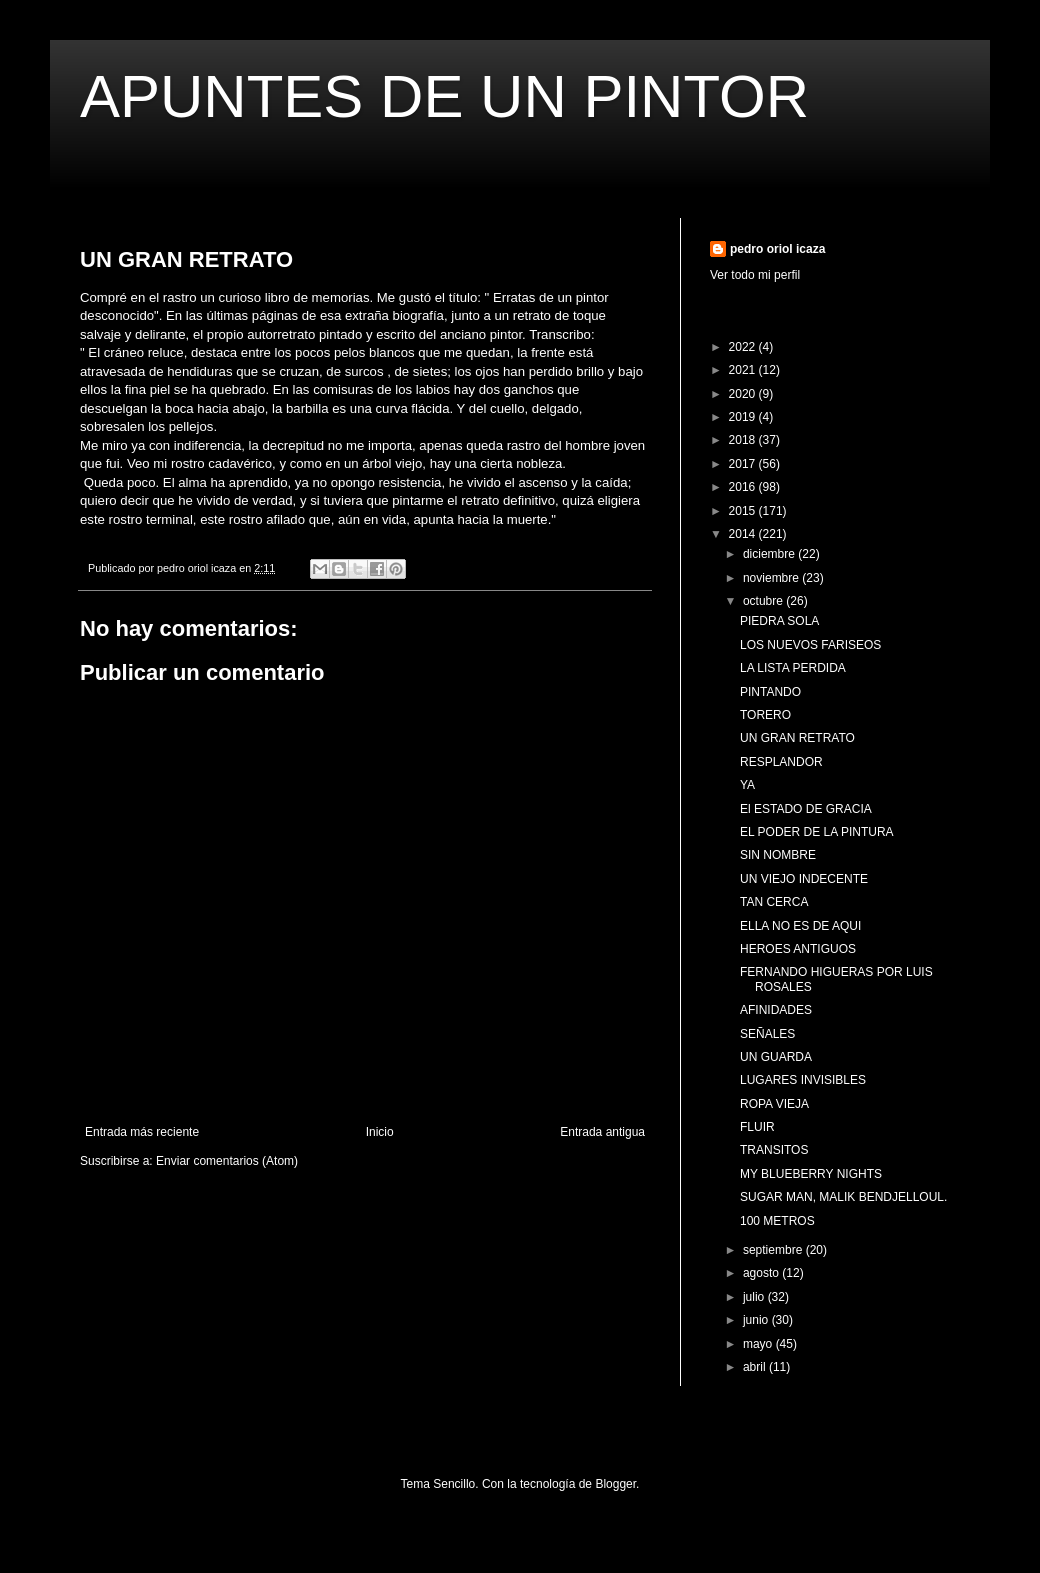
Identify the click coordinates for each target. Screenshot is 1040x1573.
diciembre (770, 554)
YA (747, 785)
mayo (759, 1344)
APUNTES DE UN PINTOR (444, 96)
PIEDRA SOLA (779, 621)
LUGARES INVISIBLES (803, 1080)
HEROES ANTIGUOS (798, 949)
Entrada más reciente (142, 1132)
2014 (744, 534)
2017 (744, 464)
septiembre (774, 1250)
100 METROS (777, 1221)
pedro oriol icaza (777, 249)
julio (755, 1297)
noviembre (772, 578)
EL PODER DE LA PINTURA (817, 832)
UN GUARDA (776, 1057)
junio (757, 1320)
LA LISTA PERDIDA (793, 668)
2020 (744, 394)
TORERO (765, 715)
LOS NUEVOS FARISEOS (810, 645)
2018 (744, 440)
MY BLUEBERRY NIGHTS (811, 1174)
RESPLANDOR (781, 762)
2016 (744, 487)
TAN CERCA (774, 902)
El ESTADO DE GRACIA (806, 809)
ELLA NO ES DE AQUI (800, 926)
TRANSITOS (774, 1150)
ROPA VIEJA (774, 1104)
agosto (762, 1273)
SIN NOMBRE (778, 855)
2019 (744, 417)
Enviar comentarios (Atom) (227, 1161)
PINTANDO (770, 692)
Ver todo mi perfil (755, 275)
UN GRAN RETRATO (797, 738)
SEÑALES (767, 1034)
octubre (764, 601)
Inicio (380, 1132)
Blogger (615, 1484)
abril (756, 1367)
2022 (744, 347)
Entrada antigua (602, 1132)
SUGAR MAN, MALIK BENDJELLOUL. (843, 1197)
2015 (744, 511)
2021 (744, 370)
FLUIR (757, 1127)
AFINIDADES (776, 1010)
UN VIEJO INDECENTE (804, 879)
